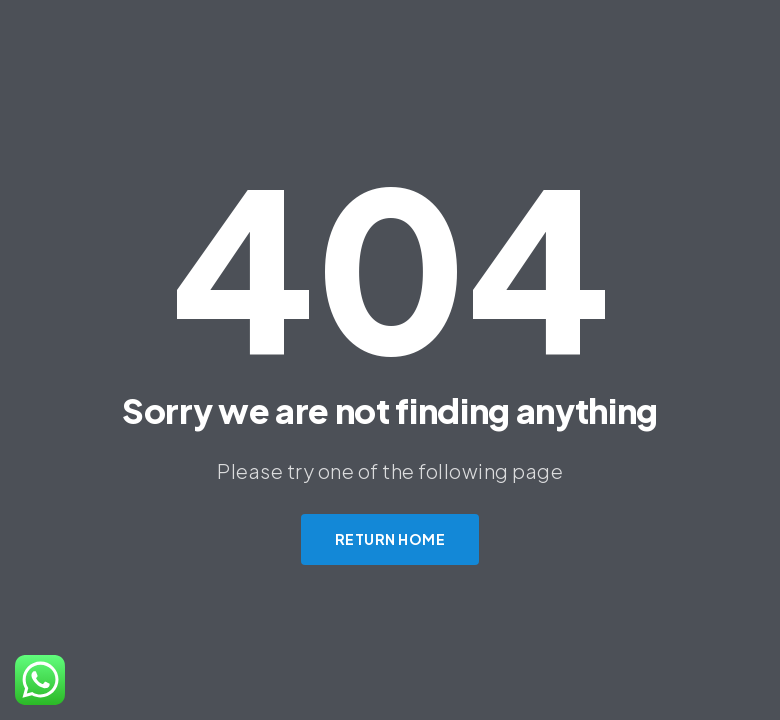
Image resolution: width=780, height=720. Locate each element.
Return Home (390, 539)
